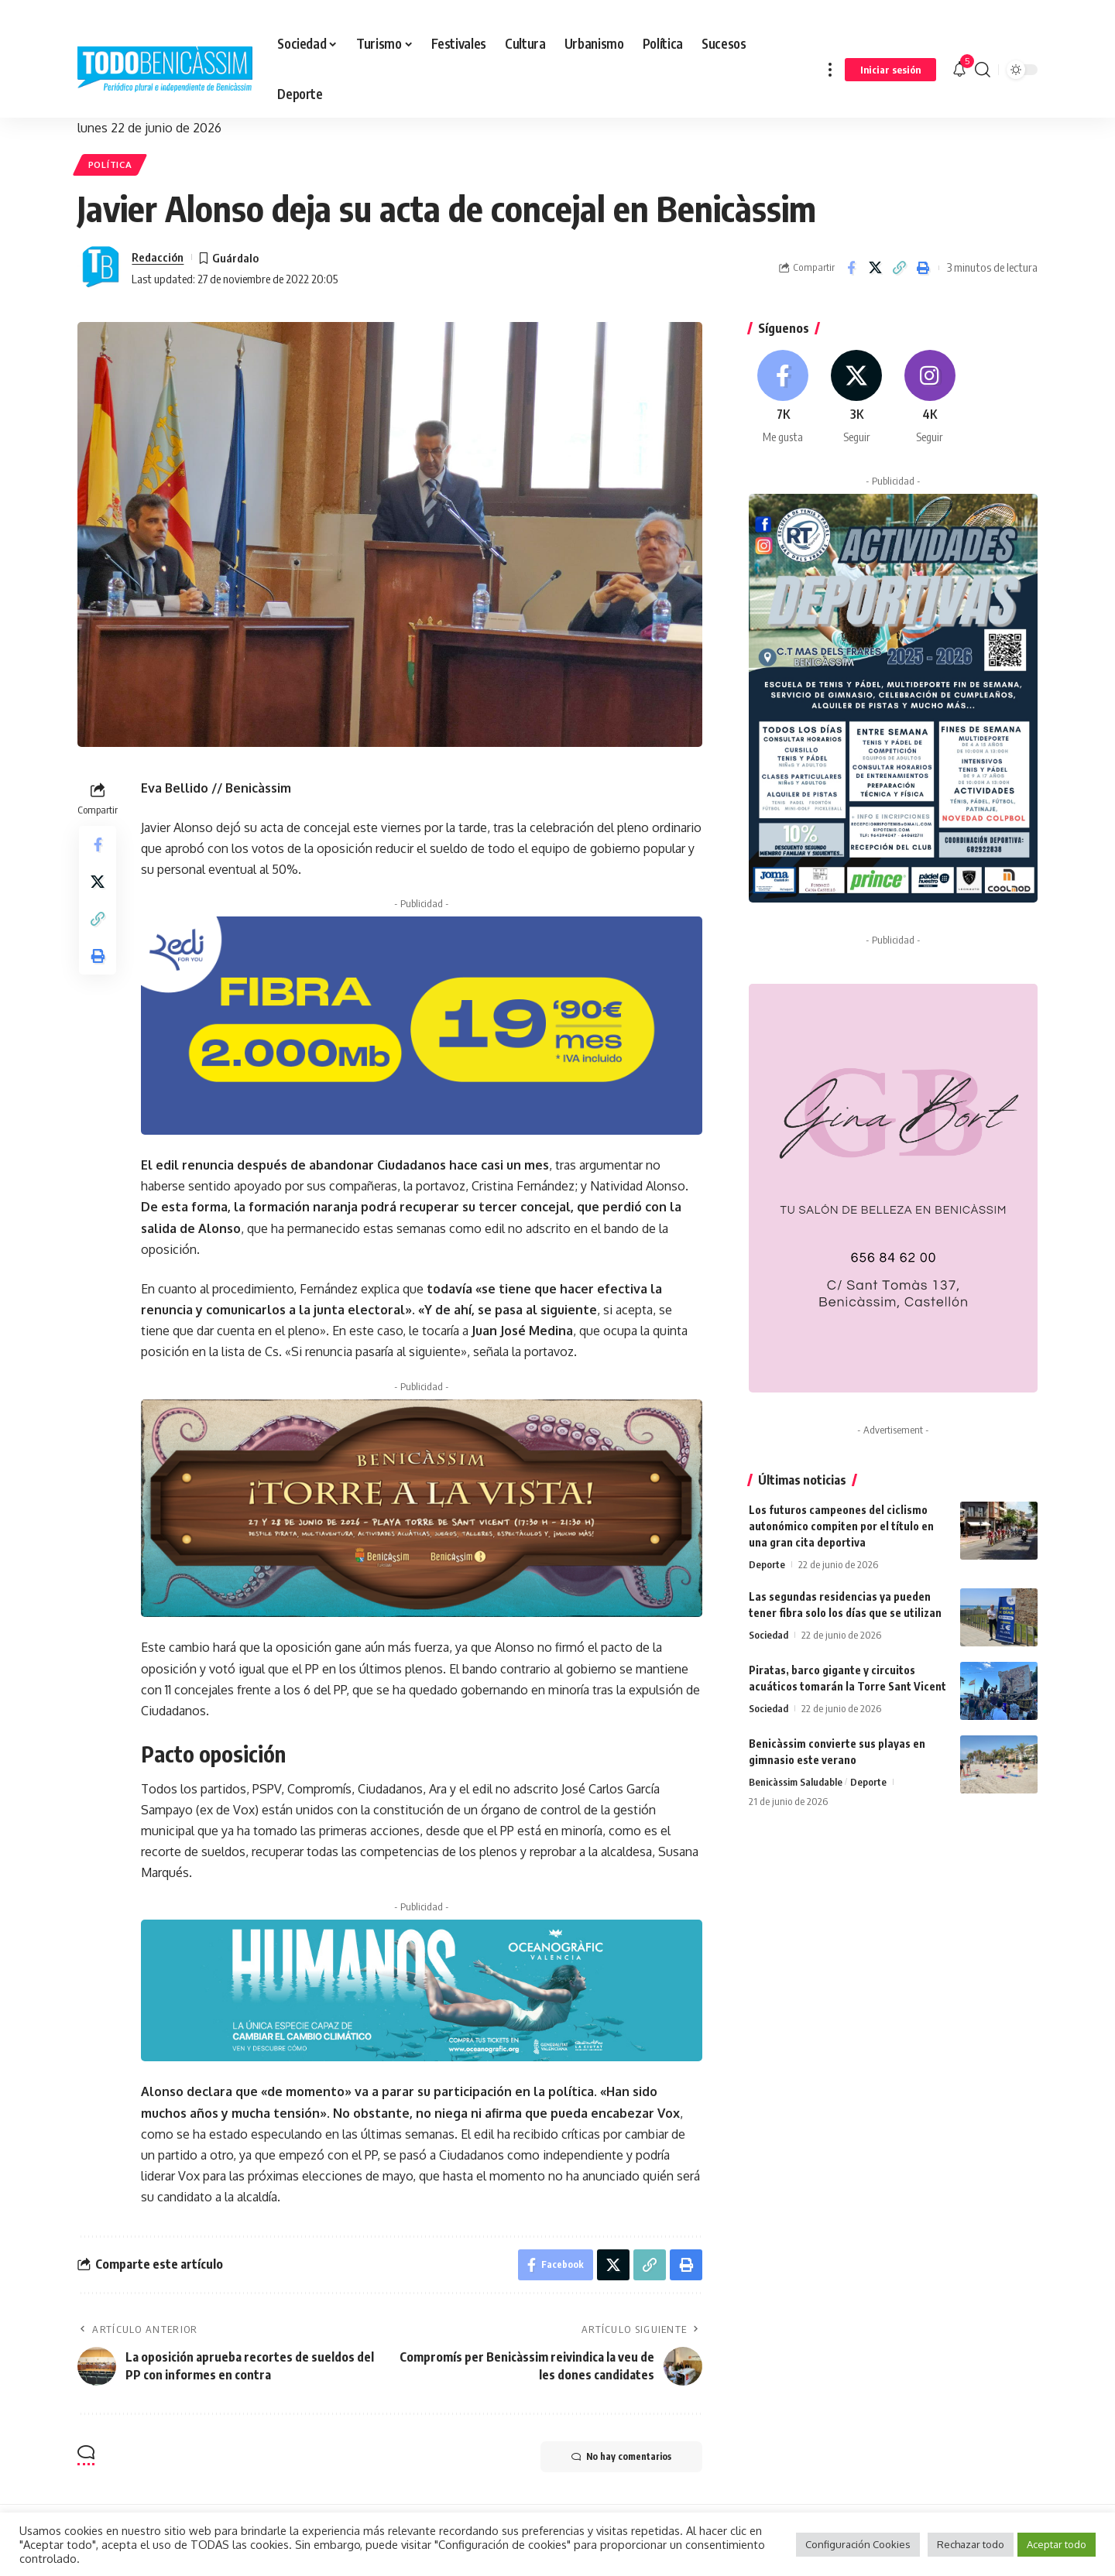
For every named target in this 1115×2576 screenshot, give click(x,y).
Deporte (767, 1564)
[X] (856, 397)
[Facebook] (783, 397)
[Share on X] (875, 267)
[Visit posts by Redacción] (100, 268)
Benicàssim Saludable (795, 1782)
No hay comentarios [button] (621, 2456)
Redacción (158, 257)
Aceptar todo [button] (1056, 2544)
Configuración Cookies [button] (858, 2544)
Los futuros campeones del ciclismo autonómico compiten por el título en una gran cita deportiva (841, 1526)
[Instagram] (930, 397)
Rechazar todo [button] (970, 2544)
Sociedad (768, 1635)
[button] (830, 69)
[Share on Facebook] (851, 267)
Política (110, 164)
